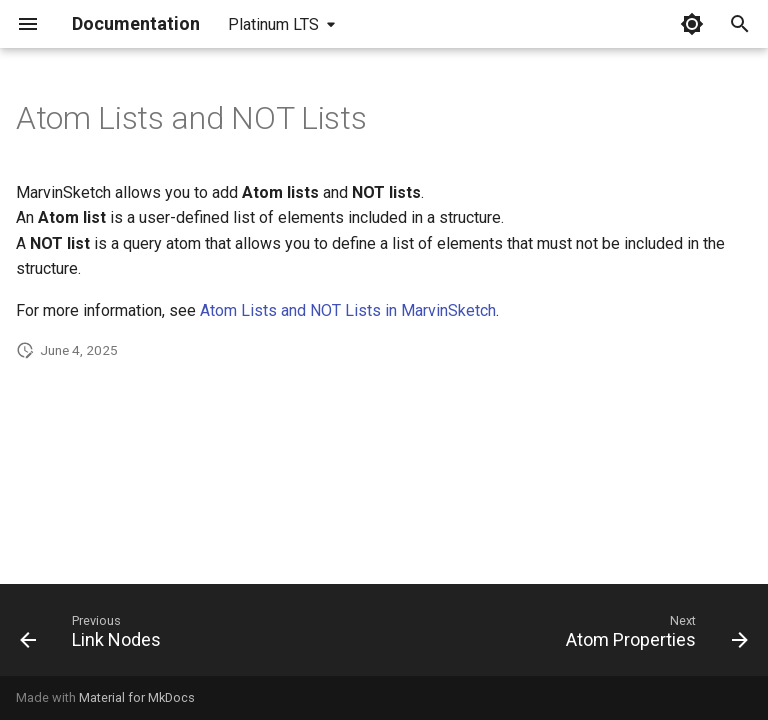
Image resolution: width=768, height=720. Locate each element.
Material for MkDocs (137, 697)
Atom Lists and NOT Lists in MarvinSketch (348, 310)
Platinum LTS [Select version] (273, 24)
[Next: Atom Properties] (653, 636)
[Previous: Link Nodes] (94, 636)
